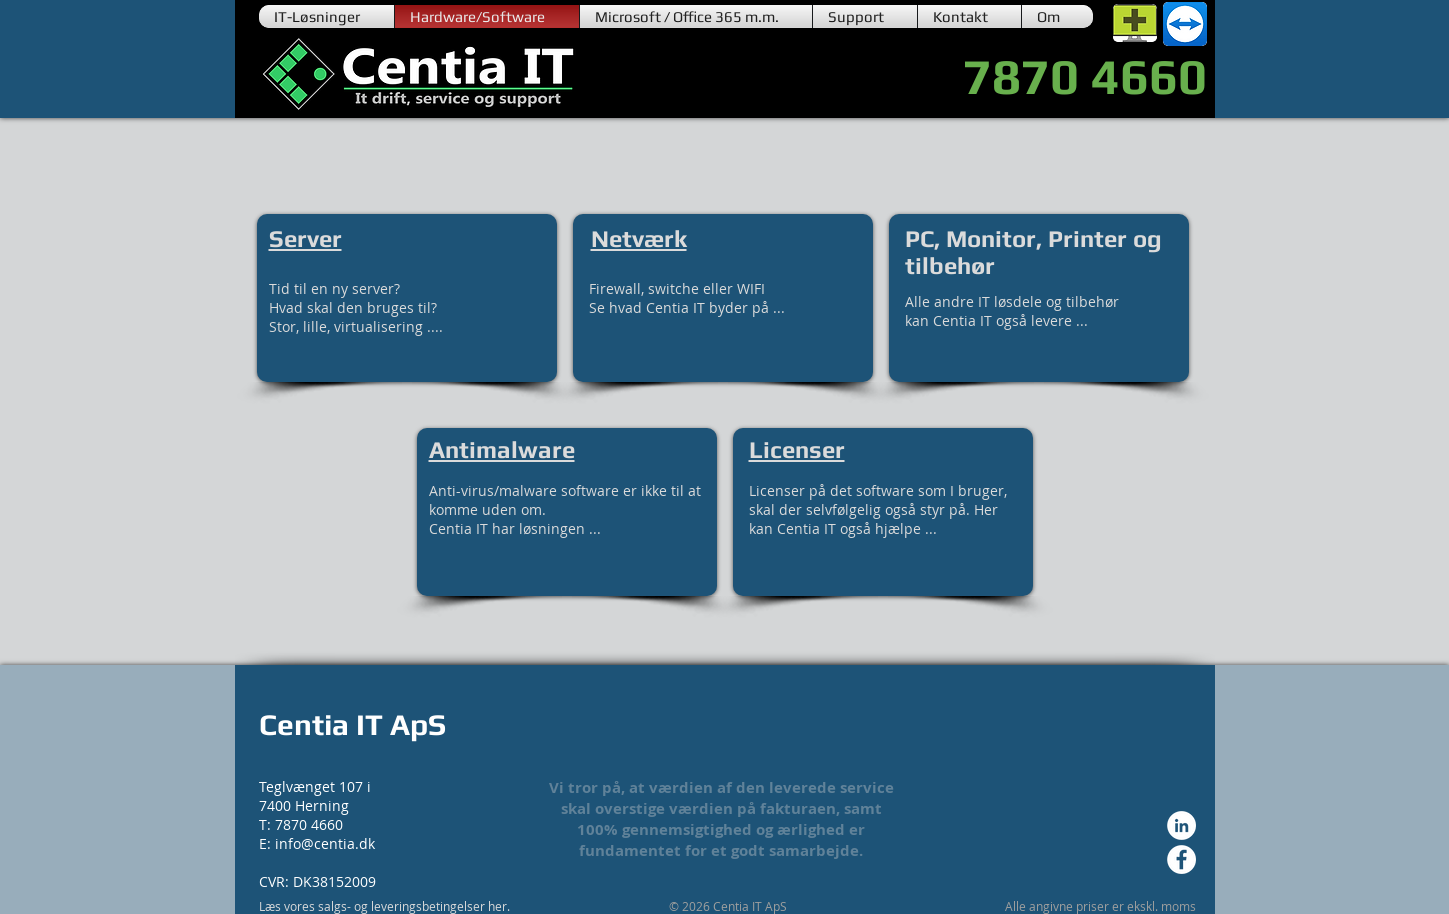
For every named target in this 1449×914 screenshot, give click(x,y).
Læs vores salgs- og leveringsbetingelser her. (384, 906)
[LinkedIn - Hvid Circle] (1181, 825)
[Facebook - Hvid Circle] (1181, 859)
